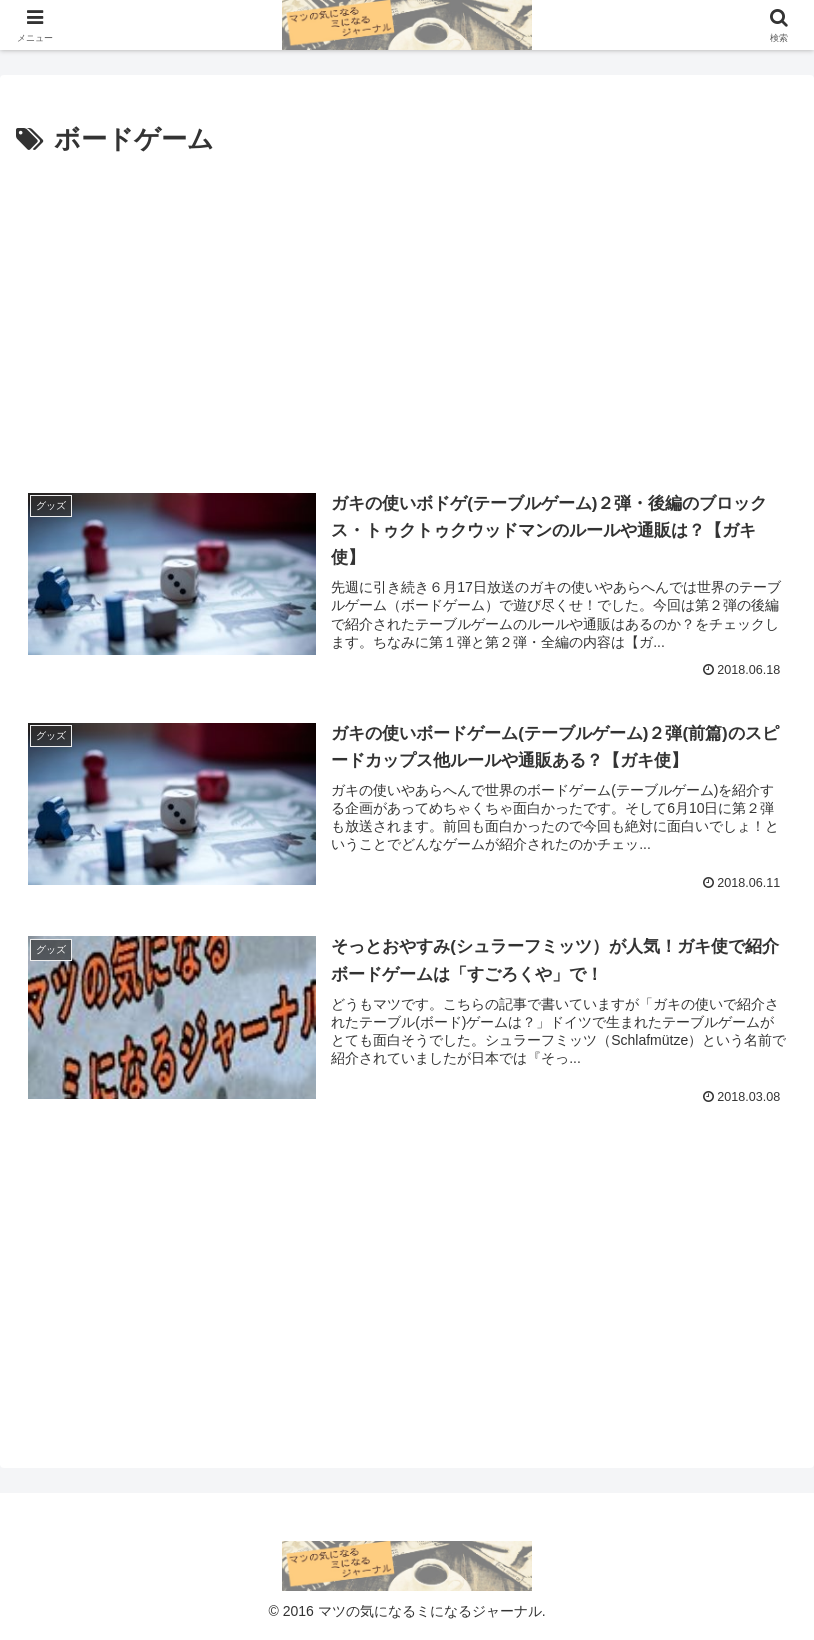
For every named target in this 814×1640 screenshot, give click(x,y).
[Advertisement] (407, 313)
